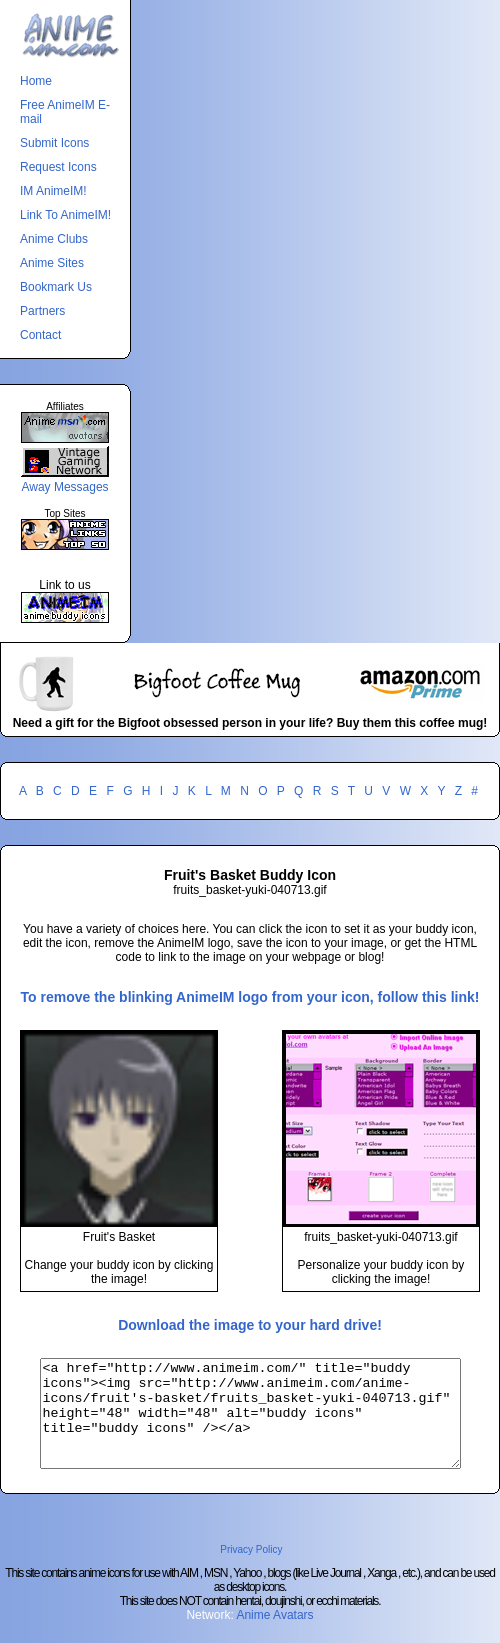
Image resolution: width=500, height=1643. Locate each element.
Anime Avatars (274, 1636)
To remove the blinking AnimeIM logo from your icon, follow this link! (250, 997)
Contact (40, 335)
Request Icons (58, 167)
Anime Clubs (54, 239)
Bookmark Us (56, 287)
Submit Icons (54, 143)
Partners (42, 311)
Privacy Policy (251, 1570)
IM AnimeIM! (53, 191)
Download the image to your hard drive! (250, 1325)
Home (36, 81)
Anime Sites (52, 263)
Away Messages (64, 487)
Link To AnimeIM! (65, 215)
